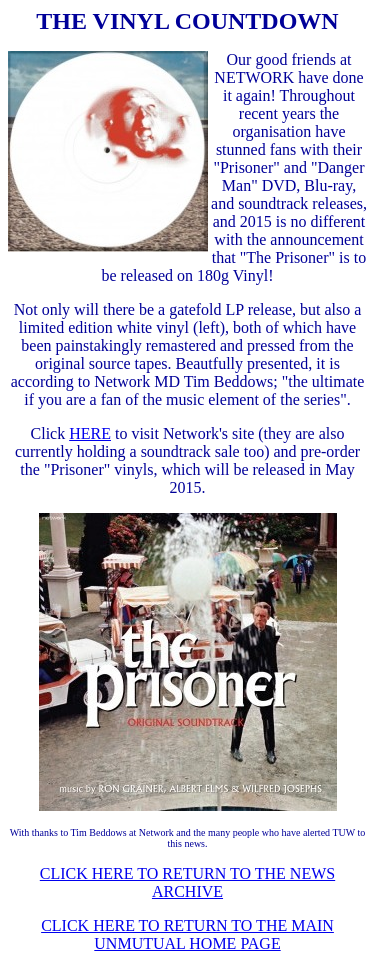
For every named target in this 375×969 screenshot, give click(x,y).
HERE (90, 433)
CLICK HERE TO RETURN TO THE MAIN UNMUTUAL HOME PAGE (187, 934)
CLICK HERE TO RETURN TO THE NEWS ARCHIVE (187, 882)
